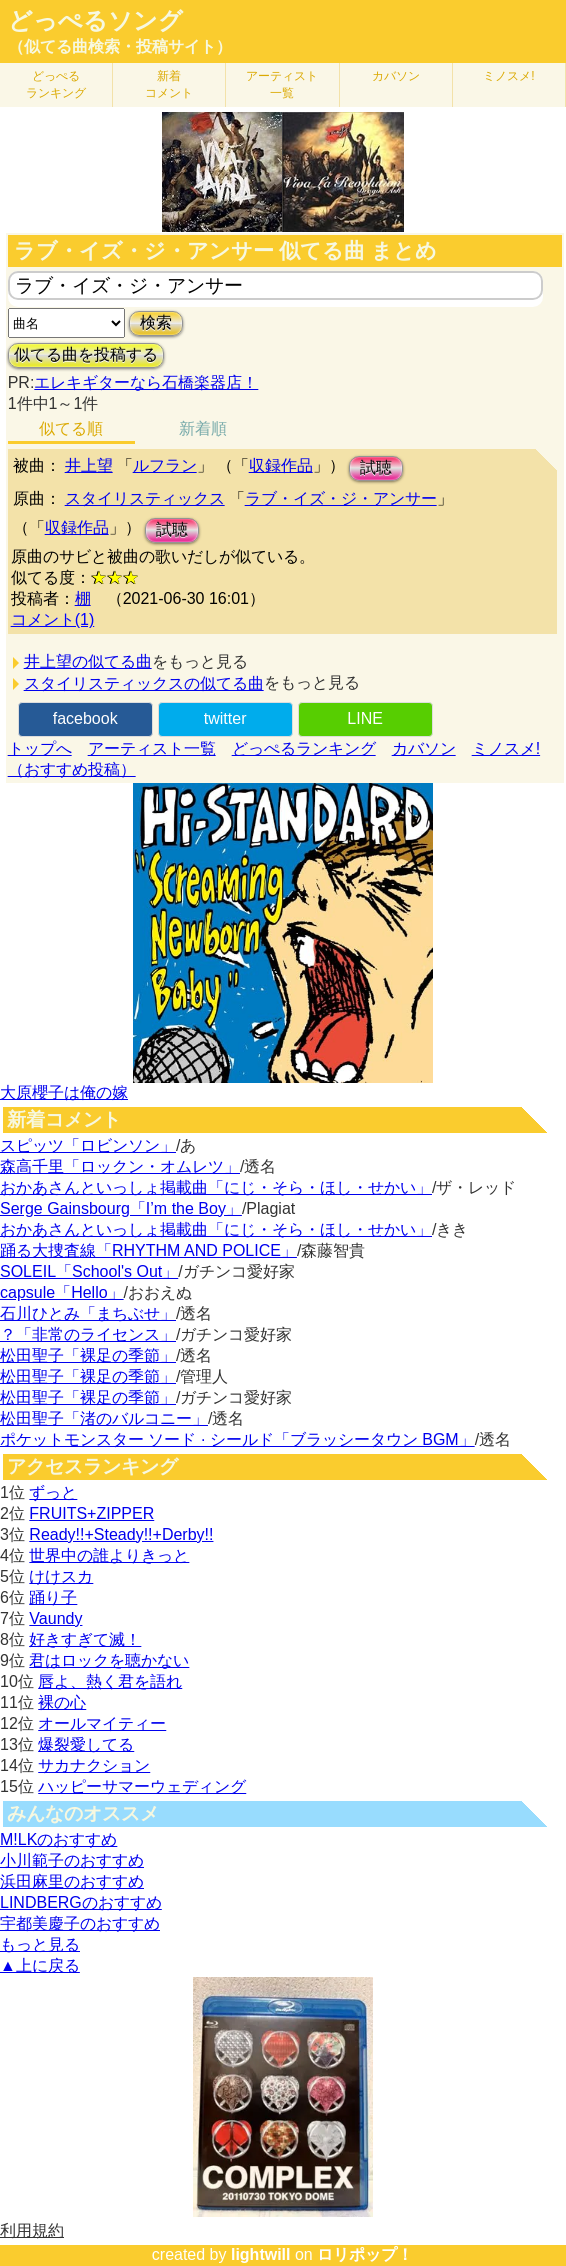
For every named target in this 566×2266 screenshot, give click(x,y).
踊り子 (53, 1597)
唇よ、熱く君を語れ (110, 1681)
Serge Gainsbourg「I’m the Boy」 (121, 1208)
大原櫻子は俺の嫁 (64, 1092)
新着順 (203, 428)
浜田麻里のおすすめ (72, 1881)
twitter (225, 718)
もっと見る (40, 1944)
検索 (156, 322)
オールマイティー (102, 1723)
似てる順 (71, 428)
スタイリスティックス (145, 498)
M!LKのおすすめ (58, 1839)
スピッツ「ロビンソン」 (88, 1145)
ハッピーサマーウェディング (142, 1786)
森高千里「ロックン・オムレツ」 (120, 1166)
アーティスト (282, 84)
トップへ (40, 748)
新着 (169, 84)
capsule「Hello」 (62, 1292)
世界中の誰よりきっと (109, 1555)
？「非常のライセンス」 (88, 1334)
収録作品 (281, 465)
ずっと (53, 1492)
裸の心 (62, 1702)
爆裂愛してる (86, 1744)
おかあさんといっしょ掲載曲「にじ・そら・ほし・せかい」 (216, 1187)
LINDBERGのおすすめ (81, 1902)
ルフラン (165, 465)
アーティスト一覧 (152, 748)
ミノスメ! (508, 76)
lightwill (261, 2254)
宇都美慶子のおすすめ (80, 1923)
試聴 (376, 467)
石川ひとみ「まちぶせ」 (88, 1313)
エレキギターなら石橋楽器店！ (146, 382)
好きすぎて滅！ (85, 1639)
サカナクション (94, 1765)
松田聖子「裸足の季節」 (88, 1355)
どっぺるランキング (304, 748)
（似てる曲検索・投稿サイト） (120, 46)
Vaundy (55, 1618)
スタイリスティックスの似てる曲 (144, 683)
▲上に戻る (40, 1965)
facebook (85, 718)
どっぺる (56, 84)
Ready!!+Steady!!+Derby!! (121, 1534)
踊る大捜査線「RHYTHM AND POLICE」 (148, 1250)
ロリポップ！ (365, 2254)
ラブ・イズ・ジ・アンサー (341, 498)
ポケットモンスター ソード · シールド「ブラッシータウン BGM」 (237, 1439)
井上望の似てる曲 (88, 661)
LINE (365, 718)
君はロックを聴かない (109, 1660)
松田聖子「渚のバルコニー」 (104, 1418)
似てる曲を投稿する (86, 354)
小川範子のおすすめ (72, 1860)
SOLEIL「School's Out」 (89, 1271)
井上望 (89, 465)
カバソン (396, 76)
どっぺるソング (95, 21)
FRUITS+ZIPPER (91, 1513)
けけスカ (61, 1576)
